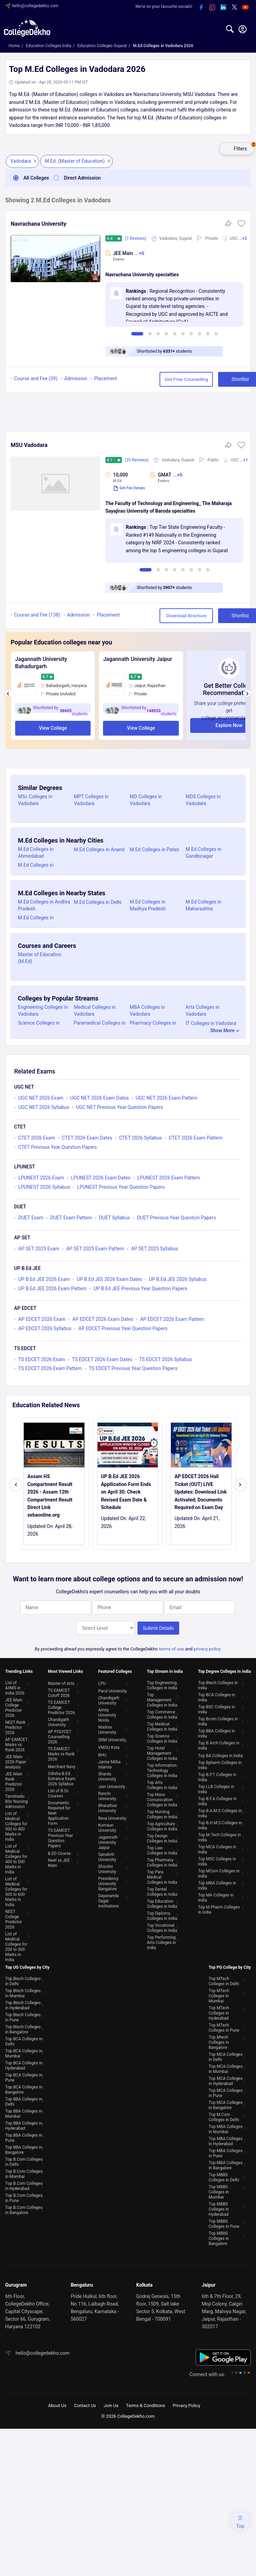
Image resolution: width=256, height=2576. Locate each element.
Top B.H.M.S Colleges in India (220, 1824)
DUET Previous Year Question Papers (176, 1217)
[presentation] (8, 693)
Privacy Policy (186, 2404)
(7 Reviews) (136, 238)
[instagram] (212, 7)
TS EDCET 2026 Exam (41, 1359)
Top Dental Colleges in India (162, 1890)
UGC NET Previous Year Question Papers (119, 1107)
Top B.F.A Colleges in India (217, 1800)
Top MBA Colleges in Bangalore (226, 2164)
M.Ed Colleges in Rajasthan (36, 921)
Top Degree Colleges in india (224, 1670)
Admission (75, 378)
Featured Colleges (115, 1670)
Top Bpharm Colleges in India (220, 1764)
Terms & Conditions (145, 2404)
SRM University (112, 1738)
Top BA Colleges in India (220, 1754)
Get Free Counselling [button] (160, 379)
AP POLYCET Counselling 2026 (59, 1735)
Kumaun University (107, 1826)
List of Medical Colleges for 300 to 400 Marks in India (16, 1825)
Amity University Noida (107, 1713)
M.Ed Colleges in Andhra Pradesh (44, 905)
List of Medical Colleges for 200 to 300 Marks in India (16, 1945)
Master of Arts (61, 1682)
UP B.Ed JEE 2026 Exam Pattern (52, 1288)
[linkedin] (223, 7)
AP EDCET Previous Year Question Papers (122, 1328)
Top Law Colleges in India (162, 1849)
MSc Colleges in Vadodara (35, 800)
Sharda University (107, 1775)
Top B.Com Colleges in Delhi (23, 2161)
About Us (57, 2404)
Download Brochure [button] (160, 615)
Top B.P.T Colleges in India (217, 1776)
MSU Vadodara (29, 445)
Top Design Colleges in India (162, 1837)
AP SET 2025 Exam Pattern (95, 1248)
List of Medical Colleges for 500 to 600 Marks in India (16, 1890)
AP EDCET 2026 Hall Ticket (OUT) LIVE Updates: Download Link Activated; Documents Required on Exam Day (200, 1492)
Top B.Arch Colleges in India (218, 1744)
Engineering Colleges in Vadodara (43, 1010)
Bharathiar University (107, 1807)
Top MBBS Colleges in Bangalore (219, 2237)
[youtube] (245, 7)
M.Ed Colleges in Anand (99, 849)
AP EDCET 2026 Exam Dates (102, 1319)
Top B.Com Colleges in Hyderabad (23, 2185)
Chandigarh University (58, 1721)
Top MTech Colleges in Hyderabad (219, 2011)
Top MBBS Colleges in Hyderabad (219, 2207)
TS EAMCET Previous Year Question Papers (60, 1837)
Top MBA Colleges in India (217, 1884)
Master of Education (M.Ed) (39, 958)
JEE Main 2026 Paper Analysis (15, 1760)
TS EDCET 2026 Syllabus (165, 1359)
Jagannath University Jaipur (137, 659)
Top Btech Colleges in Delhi (23, 1980)
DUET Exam (30, 1217)
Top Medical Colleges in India (162, 1725)
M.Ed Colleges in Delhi (97, 902)
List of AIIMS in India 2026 (14, 1686)
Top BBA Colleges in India (216, 1732)
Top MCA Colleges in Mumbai (226, 2068)
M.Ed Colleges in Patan (154, 849)
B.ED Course (59, 1852)
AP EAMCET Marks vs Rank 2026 (16, 1743)
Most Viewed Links (65, 1670)
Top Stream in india (165, 1670)
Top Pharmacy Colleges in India (162, 1861)
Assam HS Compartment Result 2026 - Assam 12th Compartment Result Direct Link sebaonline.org (49, 1496)
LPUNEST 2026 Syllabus (44, 1187)
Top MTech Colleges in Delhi (224, 1980)
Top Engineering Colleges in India (162, 1684)
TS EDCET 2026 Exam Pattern (50, 1368)
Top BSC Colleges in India (216, 1708)
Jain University (111, 1785)
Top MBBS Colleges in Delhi (224, 2176)
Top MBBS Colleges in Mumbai (219, 2190)
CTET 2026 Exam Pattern (196, 1138)
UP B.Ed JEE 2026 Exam (44, 1279)
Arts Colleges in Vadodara (202, 1010)
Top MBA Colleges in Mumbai (226, 2128)
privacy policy (207, 1647)
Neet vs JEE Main (59, 1862)
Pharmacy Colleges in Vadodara (153, 1026)
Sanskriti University (107, 1856)
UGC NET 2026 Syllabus (43, 1107)
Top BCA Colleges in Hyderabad (23, 2064)
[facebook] (201, 7)
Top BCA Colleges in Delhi (23, 2040)
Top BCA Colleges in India (216, 1696)
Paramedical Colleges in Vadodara (99, 1026)
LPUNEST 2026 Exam (41, 1177)
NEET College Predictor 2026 (13, 1918)
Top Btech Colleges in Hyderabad (23, 2004)
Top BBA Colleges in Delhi (23, 2100)
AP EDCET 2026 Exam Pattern (172, 1319)
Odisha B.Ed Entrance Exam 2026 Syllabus (61, 1777)
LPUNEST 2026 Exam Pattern (168, 1177)
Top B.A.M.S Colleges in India (220, 1812)
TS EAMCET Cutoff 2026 (59, 1692)
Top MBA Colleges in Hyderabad (226, 2140)
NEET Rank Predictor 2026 (15, 1726)
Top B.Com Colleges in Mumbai (23, 2173)
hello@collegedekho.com (35, 5)
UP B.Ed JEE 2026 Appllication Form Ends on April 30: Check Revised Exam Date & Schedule (126, 1492)
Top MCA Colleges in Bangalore (226, 2104)
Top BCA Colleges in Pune (23, 2076)
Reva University (112, 1817)
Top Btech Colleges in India (218, 1684)
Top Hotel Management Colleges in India (162, 1752)
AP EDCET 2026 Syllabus (44, 1328)
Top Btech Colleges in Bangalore (23, 2028)
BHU (102, 1753)
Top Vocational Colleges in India (162, 1927)
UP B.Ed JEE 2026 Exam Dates (109, 1279)
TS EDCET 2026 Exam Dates (102, 1359)
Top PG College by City (230, 1966)
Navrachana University (38, 224)
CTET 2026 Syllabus (140, 1138)
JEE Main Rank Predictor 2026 (13, 1780)
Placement (105, 378)
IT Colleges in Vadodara (211, 1023)
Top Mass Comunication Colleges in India (162, 1798)
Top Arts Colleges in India (162, 1784)
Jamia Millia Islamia (109, 1763)
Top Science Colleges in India (162, 1737)
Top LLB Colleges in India (216, 1788)
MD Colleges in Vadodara (146, 800)
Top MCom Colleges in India (218, 1872)
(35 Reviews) (137, 460)
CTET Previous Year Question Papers (57, 1147)
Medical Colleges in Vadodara (94, 1010)
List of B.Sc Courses (58, 1792)
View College (53, 728)
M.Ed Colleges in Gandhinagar (204, 852)
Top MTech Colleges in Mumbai (219, 1994)
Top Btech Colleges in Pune (23, 2016)
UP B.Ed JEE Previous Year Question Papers (140, 1288)
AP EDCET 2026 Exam (41, 1319)
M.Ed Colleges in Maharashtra (204, 905)
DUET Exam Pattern (71, 1217)
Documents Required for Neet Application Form (59, 1812)
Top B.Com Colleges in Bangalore (23, 2209)
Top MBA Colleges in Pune (226, 2152)
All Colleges (29, 178)
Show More (222, 1030)
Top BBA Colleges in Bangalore (23, 2148)
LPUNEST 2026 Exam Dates (101, 1177)
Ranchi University (107, 1795)
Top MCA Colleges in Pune (226, 2092)
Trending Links (19, 1670)
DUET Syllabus (114, 1217)
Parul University (112, 1689)
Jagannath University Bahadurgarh (41, 663)
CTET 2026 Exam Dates (87, 1138)
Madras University (107, 1728)
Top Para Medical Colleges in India (162, 1875)
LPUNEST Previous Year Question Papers (121, 1187)
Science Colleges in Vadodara (39, 1026)
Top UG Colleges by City (27, 1966)
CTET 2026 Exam (36, 1138)
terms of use (171, 1647)
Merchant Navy (61, 1765)
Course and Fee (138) (37, 615)
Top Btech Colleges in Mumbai (23, 1992)
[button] (241, 225)
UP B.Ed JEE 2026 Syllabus (177, 1279)
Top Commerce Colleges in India (162, 1713)
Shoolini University (107, 1868)
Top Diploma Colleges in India (162, 1915)
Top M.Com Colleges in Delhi (224, 2116)
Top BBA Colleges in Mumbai (23, 2112)
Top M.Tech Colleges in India (219, 1836)
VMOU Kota (109, 1746)
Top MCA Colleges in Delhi (226, 2056)
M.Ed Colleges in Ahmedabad (36, 852)
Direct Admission (75, 178)
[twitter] (234, 7)
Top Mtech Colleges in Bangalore (219, 2041)
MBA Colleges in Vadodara (147, 1010)
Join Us (111, 2404)
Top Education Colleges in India (162, 1902)
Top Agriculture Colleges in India (162, 1825)
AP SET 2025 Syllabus (154, 1248)
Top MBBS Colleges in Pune (224, 2222)
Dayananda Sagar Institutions (108, 1899)
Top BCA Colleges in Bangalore (23, 2088)
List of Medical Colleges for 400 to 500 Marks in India (16, 1857)
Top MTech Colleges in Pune (224, 2026)
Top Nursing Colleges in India (162, 1813)
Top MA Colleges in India (216, 1896)
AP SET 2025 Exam (38, 1248)
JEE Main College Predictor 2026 (13, 1706)
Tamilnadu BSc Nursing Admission (16, 1800)
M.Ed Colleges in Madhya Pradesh (148, 905)
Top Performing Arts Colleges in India (161, 1941)
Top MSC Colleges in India (217, 1860)
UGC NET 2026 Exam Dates (99, 1098)
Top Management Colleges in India (162, 1698)
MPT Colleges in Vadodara (91, 800)
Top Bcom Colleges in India (218, 1720)
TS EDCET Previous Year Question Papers (133, 1368)
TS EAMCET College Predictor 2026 (61, 1706)
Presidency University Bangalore (108, 1882)
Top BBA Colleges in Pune (23, 2136)
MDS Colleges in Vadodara (203, 800)
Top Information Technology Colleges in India (162, 1769)
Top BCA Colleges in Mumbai (23, 2052)
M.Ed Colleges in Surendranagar (36, 868)
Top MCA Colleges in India (217, 1848)
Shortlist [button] (218, 379)
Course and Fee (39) (36, 378)
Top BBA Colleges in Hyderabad (23, 2124)
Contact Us (85, 2404)
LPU (102, 1682)
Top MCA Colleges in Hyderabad (226, 2080)
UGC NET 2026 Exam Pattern (166, 1098)
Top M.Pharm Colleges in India (219, 1908)
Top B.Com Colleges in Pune (23, 2197)
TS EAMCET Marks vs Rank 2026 (61, 1752)
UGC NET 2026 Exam (40, 1098)
